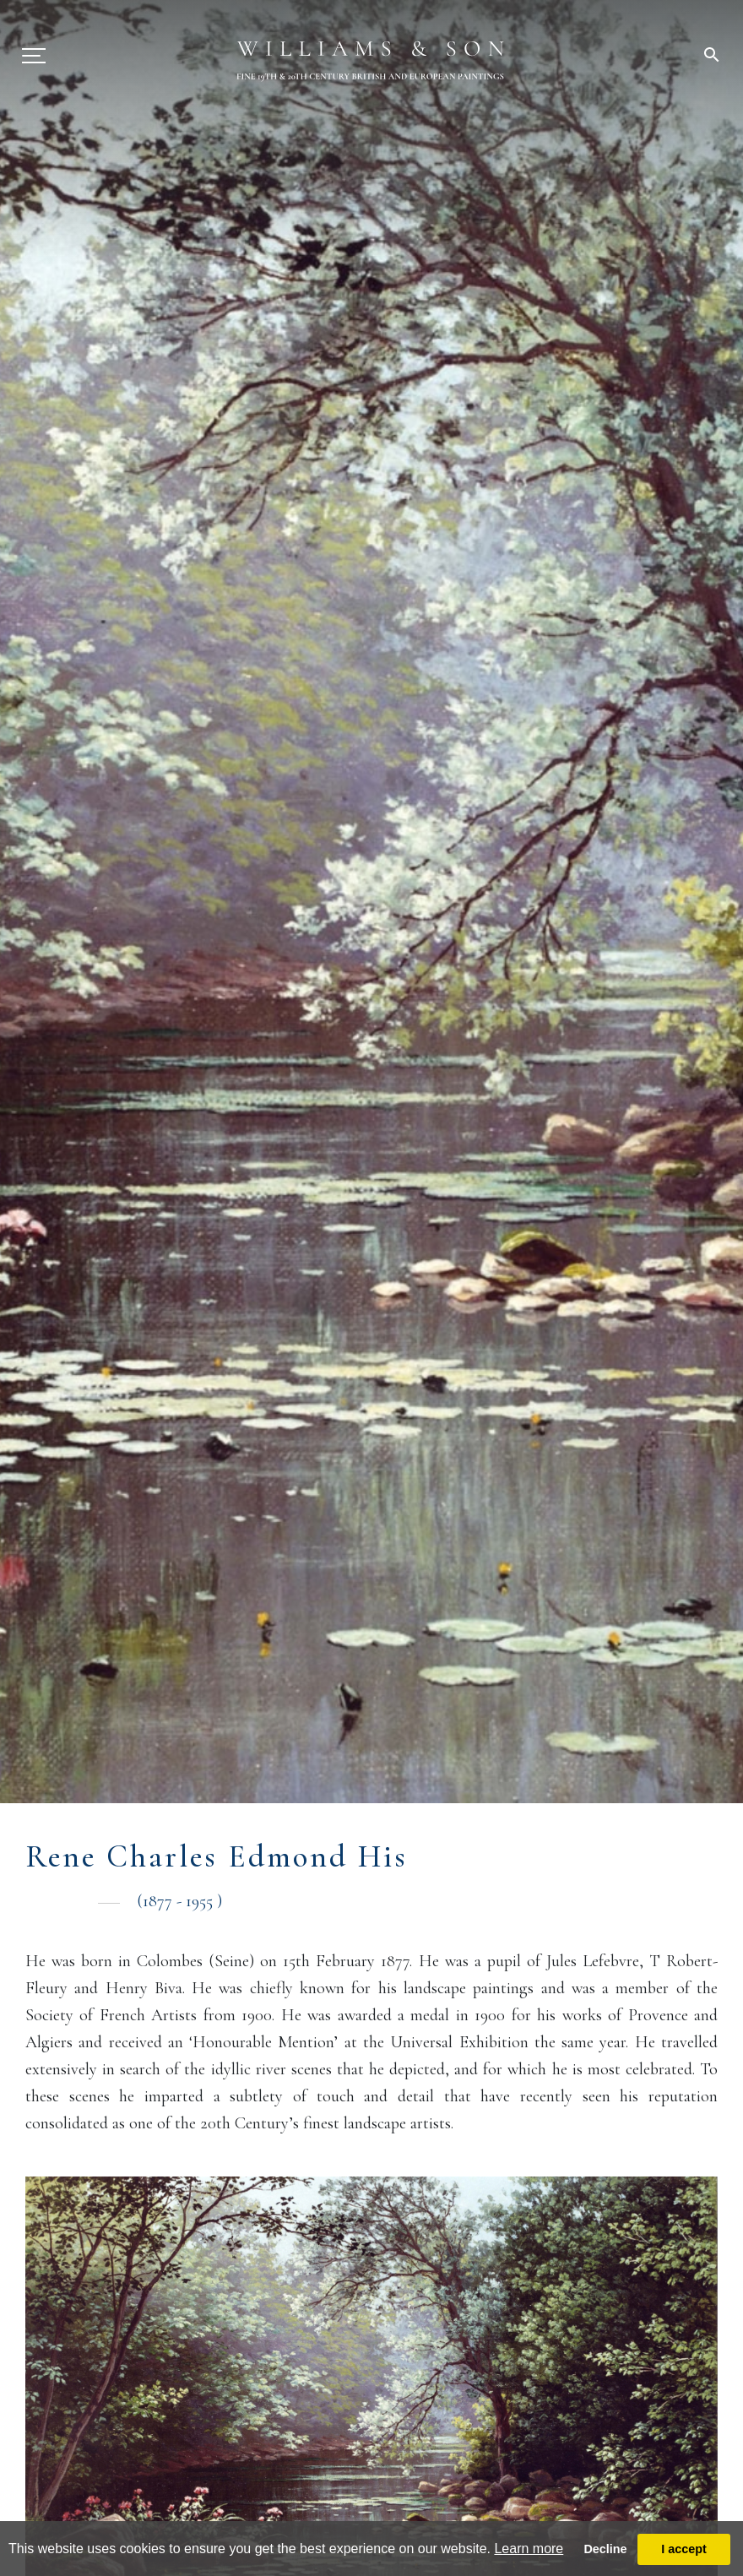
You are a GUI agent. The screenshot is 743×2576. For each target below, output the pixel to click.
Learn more (528, 2548)
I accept (684, 2549)
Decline (604, 2549)
